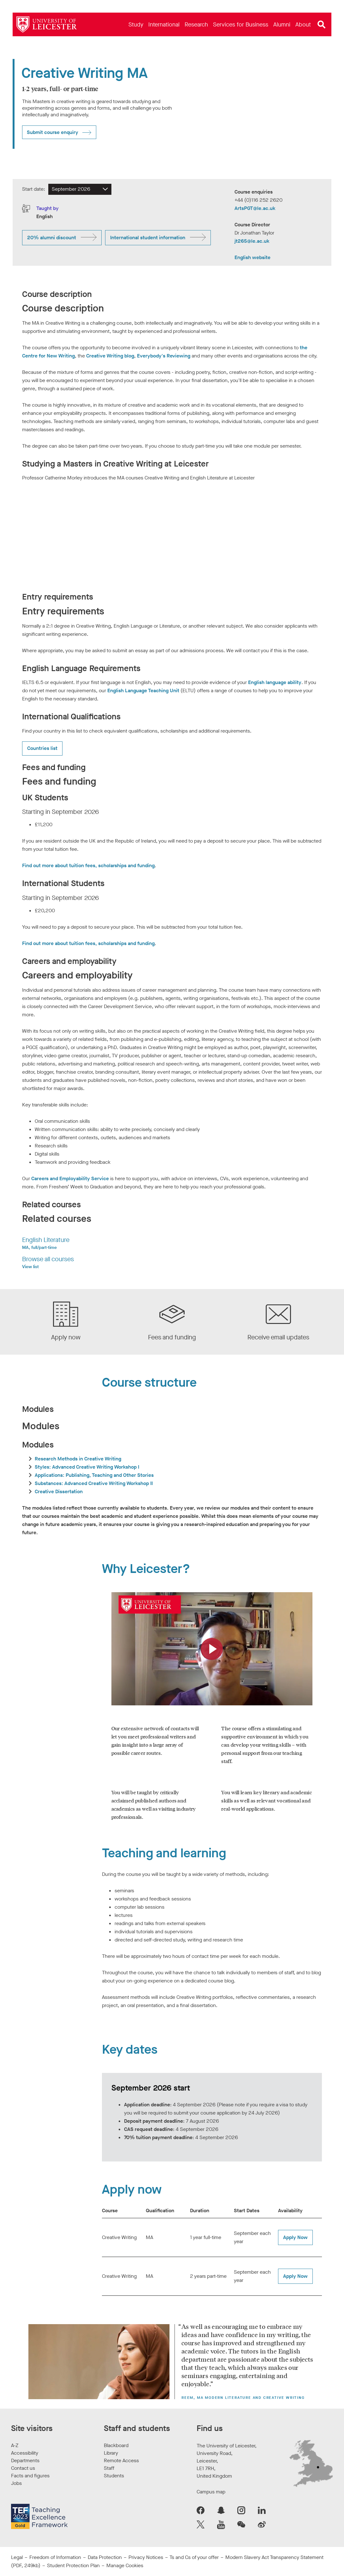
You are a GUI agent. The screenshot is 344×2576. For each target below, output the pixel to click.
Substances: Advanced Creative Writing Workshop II (94, 1483)
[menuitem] (136, 24)
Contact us (23, 2468)
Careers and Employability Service (70, 1178)
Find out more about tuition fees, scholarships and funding (88, 865)
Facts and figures (30, 2475)
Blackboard (116, 2445)
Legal (17, 2557)
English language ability (274, 682)
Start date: (33, 189)
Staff (109, 2468)
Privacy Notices (145, 2557)
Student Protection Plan (73, 2565)
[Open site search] (321, 24)
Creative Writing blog (110, 355)
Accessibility (24, 2453)
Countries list (42, 748)
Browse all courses (48, 1259)
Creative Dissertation (59, 1491)
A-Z (14, 2445)
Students (114, 2475)
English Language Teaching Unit (143, 690)
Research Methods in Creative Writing (78, 1458)
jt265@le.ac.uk (252, 241)
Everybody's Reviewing (163, 355)
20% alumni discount (51, 237)
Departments (25, 2460)
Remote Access (121, 2460)
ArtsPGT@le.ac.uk (255, 208)
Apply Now (295, 2237)
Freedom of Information (55, 2557)
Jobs (16, 2483)
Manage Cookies (124, 2565)
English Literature (45, 1240)
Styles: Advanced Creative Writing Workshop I (87, 1467)
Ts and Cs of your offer (194, 2557)
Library (111, 2453)
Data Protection (105, 2557)
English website (252, 257)
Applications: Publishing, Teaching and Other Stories (94, 1475)
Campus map (211, 2491)
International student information (147, 237)
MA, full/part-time (39, 1247)
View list (30, 1267)
